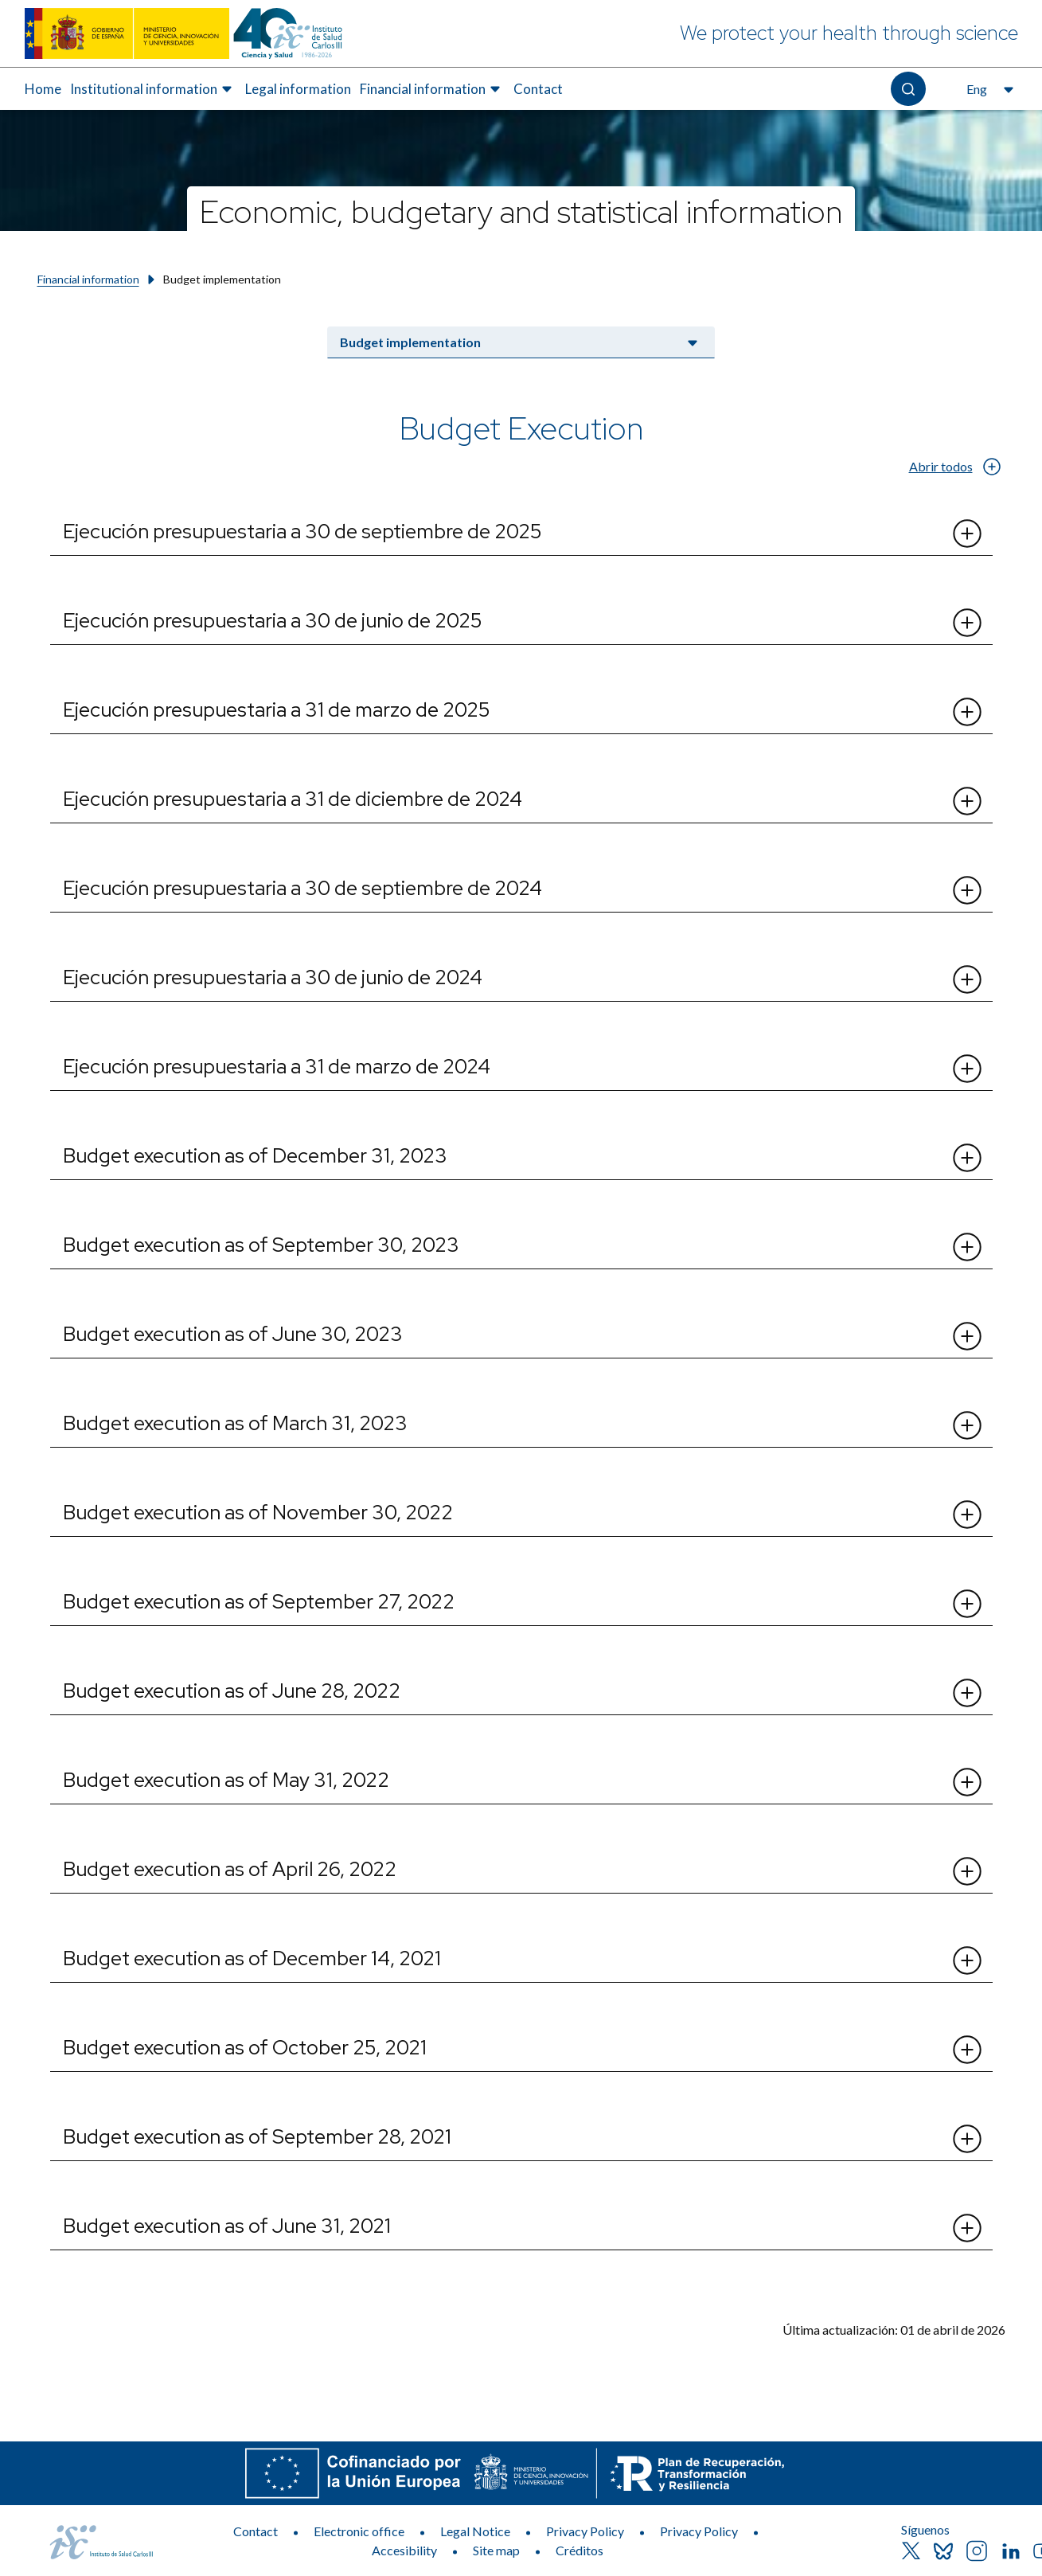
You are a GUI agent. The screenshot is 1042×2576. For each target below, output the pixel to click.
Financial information (88, 279)
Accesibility (404, 2550)
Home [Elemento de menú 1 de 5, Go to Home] (43, 88)
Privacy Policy (585, 2531)
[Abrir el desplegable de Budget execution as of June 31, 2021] (967, 2228)
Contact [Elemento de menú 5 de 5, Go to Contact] (538, 88)
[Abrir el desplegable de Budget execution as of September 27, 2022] (967, 1604)
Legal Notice (475, 2531)
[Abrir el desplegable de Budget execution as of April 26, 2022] (967, 1871)
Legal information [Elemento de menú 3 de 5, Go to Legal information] (298, 88)
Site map (496, 2550)
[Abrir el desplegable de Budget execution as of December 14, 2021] (967, 1960)
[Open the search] (908, 89)
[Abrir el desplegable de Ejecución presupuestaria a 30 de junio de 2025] (967, 623)
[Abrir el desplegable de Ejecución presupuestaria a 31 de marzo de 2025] (967, 712)
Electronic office (359, 2531)
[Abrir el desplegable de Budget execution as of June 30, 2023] (967, 1336)
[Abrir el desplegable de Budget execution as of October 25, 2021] (967, 2050)
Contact (255, 2531)
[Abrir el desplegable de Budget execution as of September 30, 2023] (967, 1247)
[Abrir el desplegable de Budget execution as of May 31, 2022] (967, 1782)
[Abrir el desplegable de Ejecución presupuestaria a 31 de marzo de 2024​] (967, 1069)
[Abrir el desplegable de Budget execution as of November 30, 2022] (967, 1514)
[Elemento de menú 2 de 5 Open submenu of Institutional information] (153, 89)
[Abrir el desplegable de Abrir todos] (992, 467)
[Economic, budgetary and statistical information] (521, 208)
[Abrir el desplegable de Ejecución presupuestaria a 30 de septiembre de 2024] (967, 890)
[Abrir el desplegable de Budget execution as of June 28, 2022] (967, 1693)
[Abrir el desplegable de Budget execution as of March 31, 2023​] (967, 1425)
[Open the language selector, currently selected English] (988, 89)
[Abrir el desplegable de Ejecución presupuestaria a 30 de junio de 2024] (967, 979)
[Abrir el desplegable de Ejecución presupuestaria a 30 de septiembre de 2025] (967, 533)
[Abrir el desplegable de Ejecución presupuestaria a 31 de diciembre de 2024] (967, 801)
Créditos (579, 2550)
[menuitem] (43, 89)
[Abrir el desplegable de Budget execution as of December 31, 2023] (967, 1158)
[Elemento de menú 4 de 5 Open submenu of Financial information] (432, 89)
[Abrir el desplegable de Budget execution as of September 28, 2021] (967, 2139)
